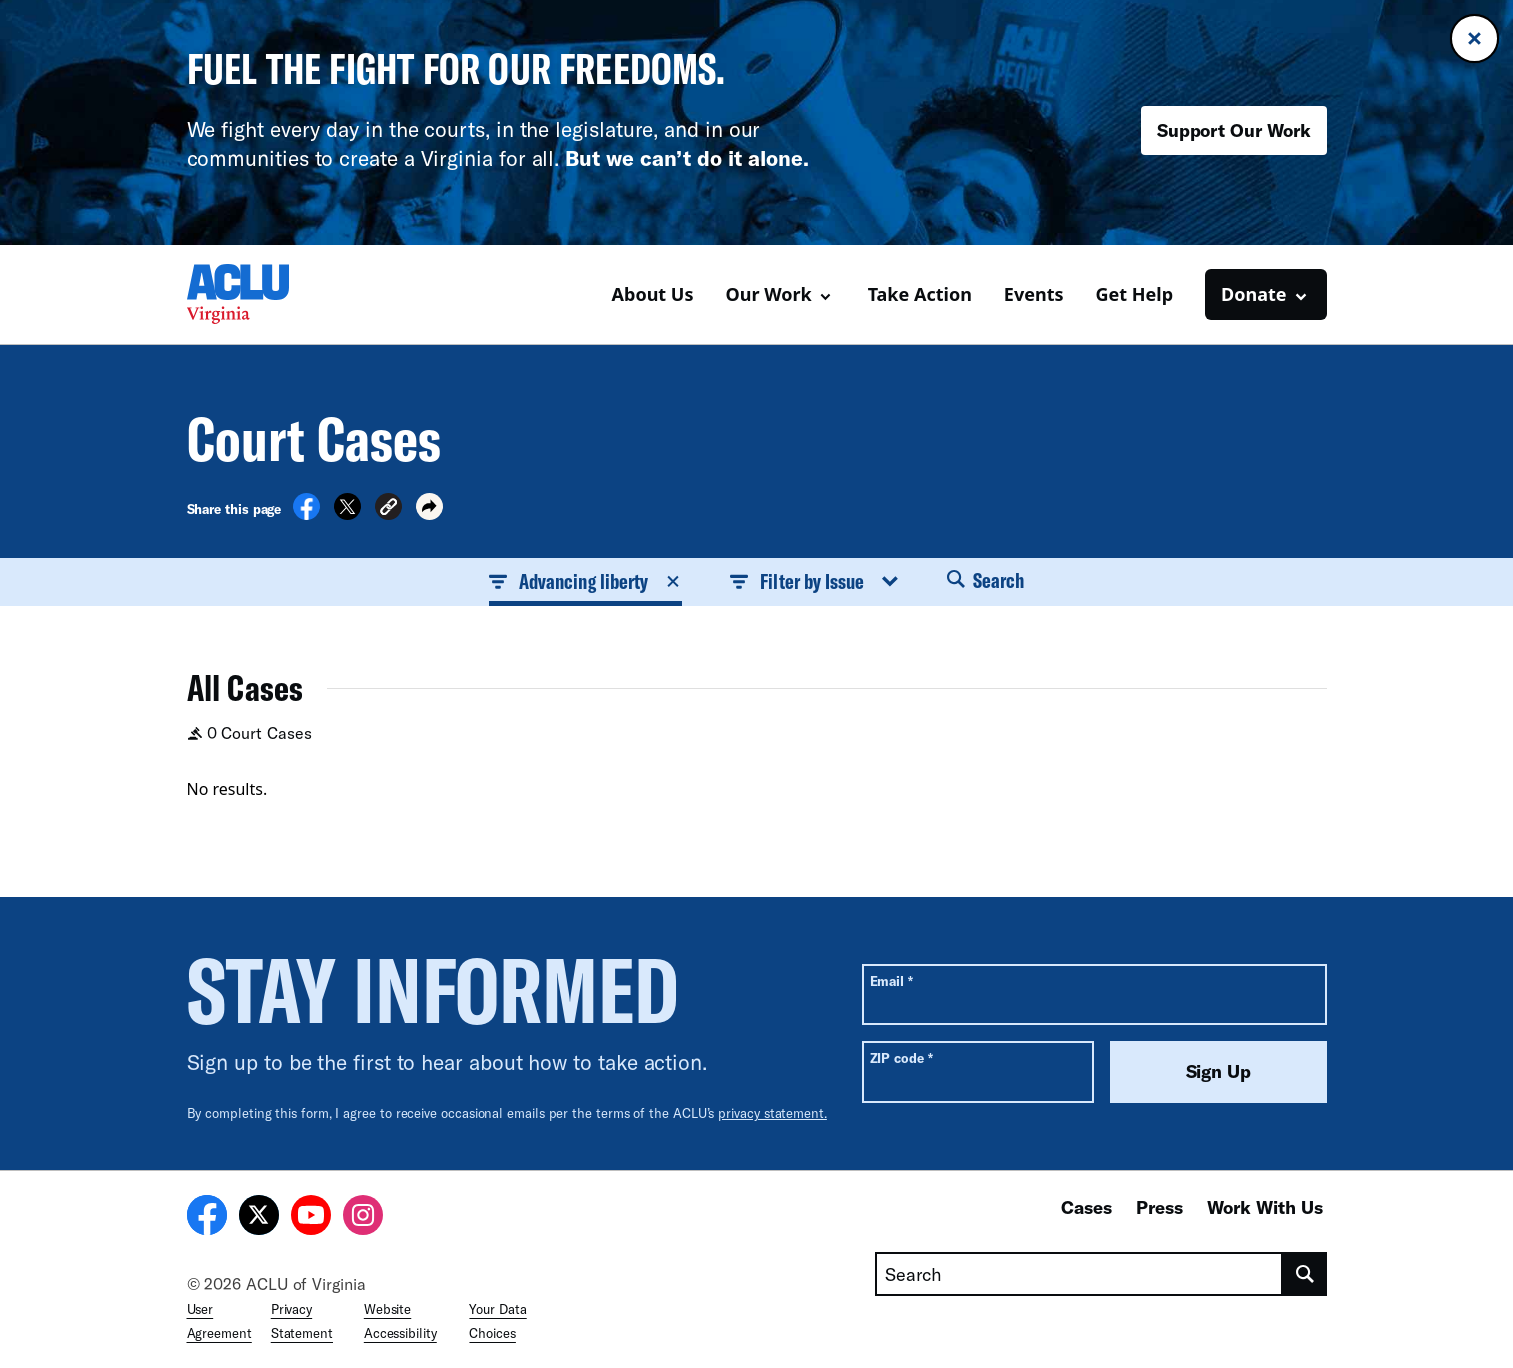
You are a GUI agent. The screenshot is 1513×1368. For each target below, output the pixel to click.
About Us (653, 294)
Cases (1086, 1207)
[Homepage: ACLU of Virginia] (257, 294)
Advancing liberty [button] (585, 581)
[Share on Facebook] (306, 514)
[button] (388, 509)
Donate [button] (1253, 294)
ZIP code (901, 1057)
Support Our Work (1234, 130)
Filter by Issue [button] (814, 581)
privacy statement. (772, 1113)
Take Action (920, 294)
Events (1034, 294)
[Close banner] (1474, 38)
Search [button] (986, 580)
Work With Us (1265, 1207)
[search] (1304, 1274)
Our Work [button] (768, 294)
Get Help (1135, 294)
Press (1159, 1207)
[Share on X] (347, 514)
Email (891, 980)
